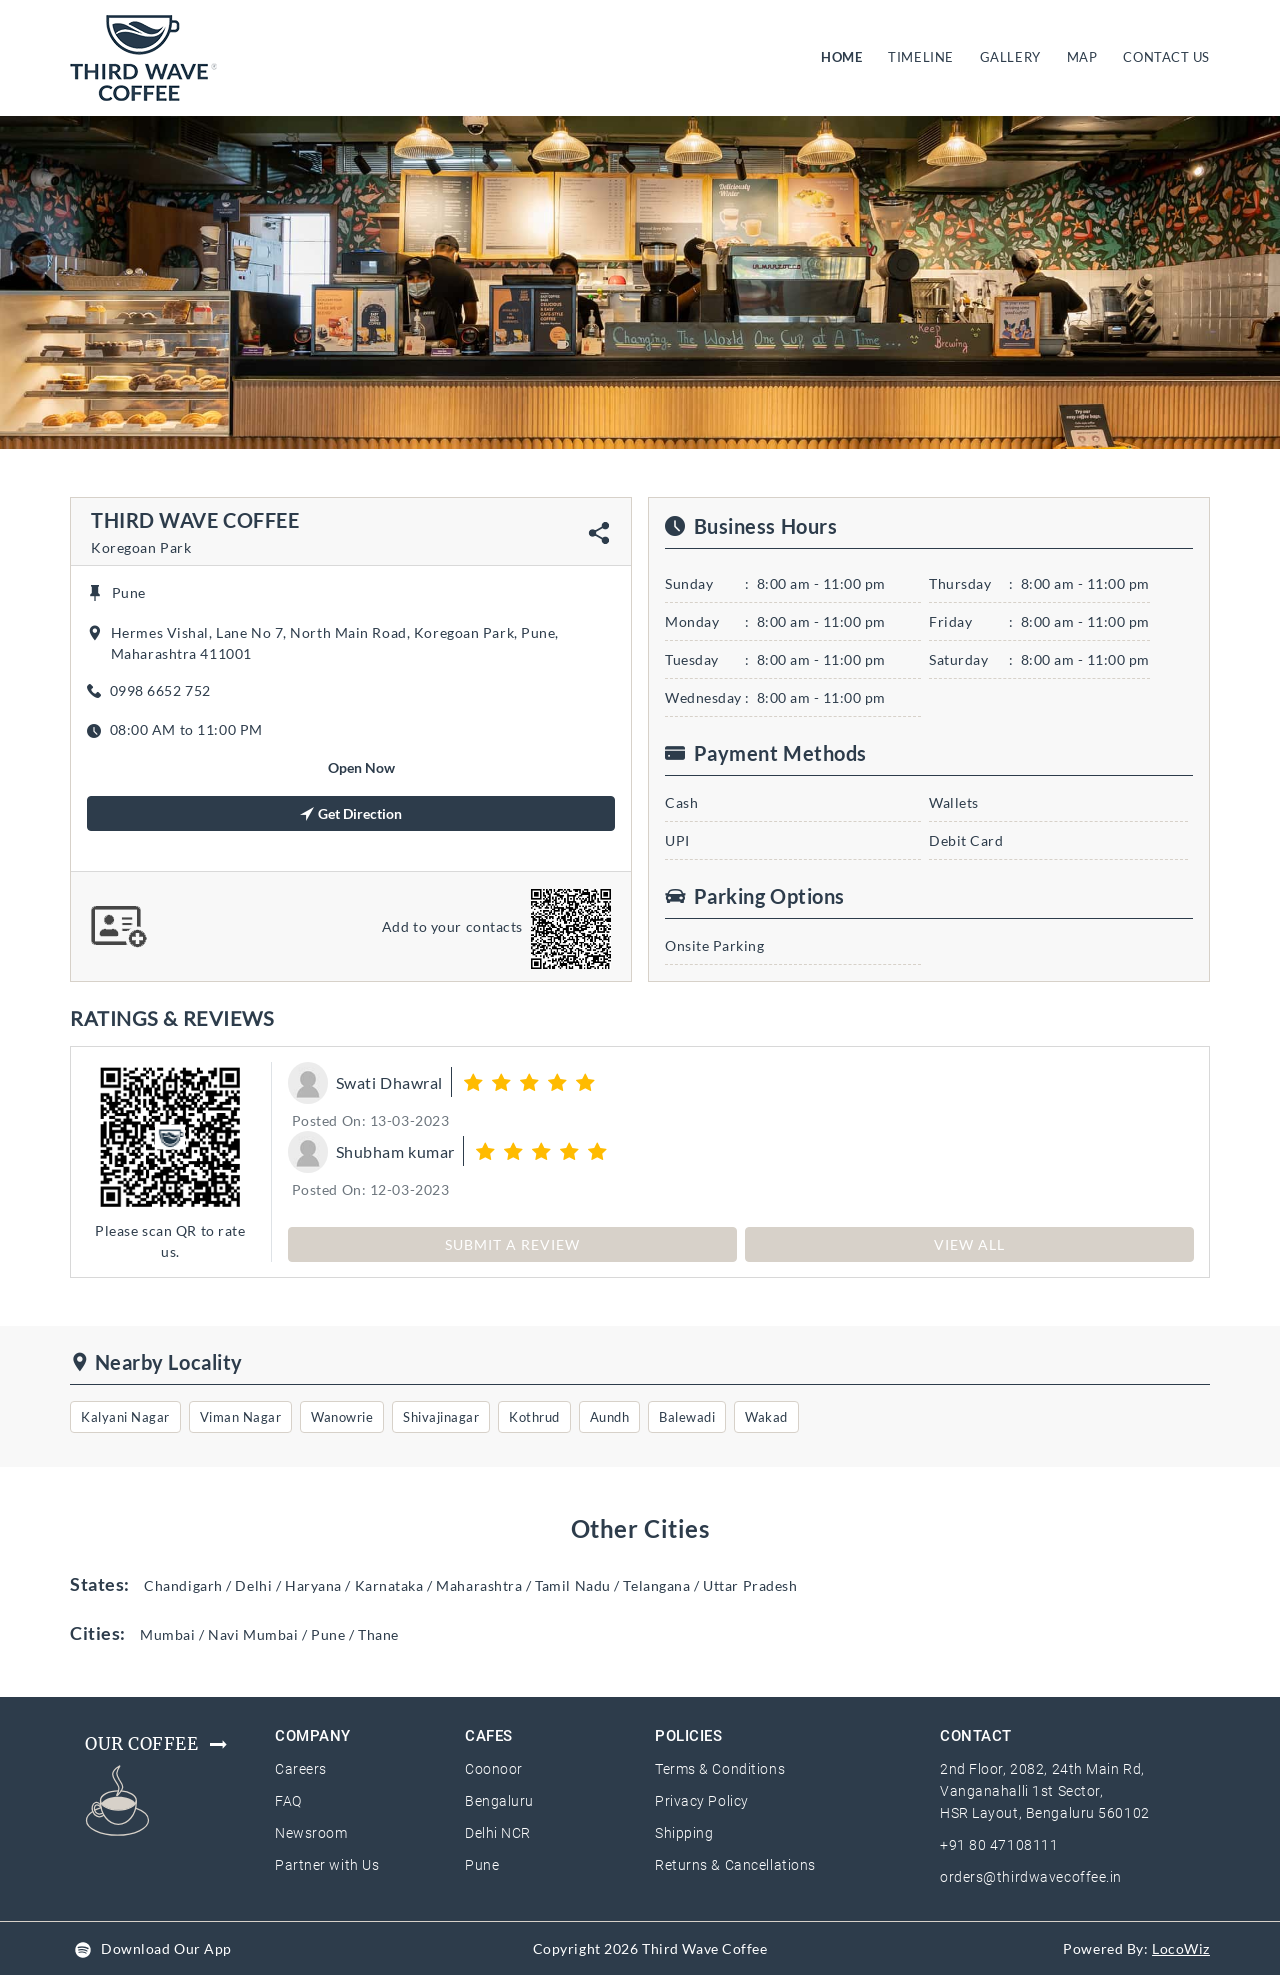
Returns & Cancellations (735, 1865)
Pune (482, 1865)
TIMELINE (920, 57)
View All (969, 1244)
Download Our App (166, 1948)
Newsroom (311, 1833)
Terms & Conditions (720, 1769)
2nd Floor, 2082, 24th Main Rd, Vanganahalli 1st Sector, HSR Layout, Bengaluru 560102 (1045, 1791)
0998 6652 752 (160, 690)
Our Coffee (157, 1744)
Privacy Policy (702, 1801)
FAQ (288, 1801)
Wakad (766, 1417)
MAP (1082, 57)
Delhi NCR (498, 1833)
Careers (301, 1769)
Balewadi (687, 1417)
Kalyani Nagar (125, 1417)
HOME (845, 56)
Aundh (610, 1417)
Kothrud (534, 1417)
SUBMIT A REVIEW (512, 1244)
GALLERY (1010, 57)
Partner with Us (327, 1865)
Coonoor (494, 1769)
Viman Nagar (241, 1417)
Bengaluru (499, 1801)
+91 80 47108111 (999, 1845)
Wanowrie (342, 1417)
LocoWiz (1181, 1948)
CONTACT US (1166, 57)
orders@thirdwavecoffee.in (1031, 1877)
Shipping (684, 1833)
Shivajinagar (441, 1417)
